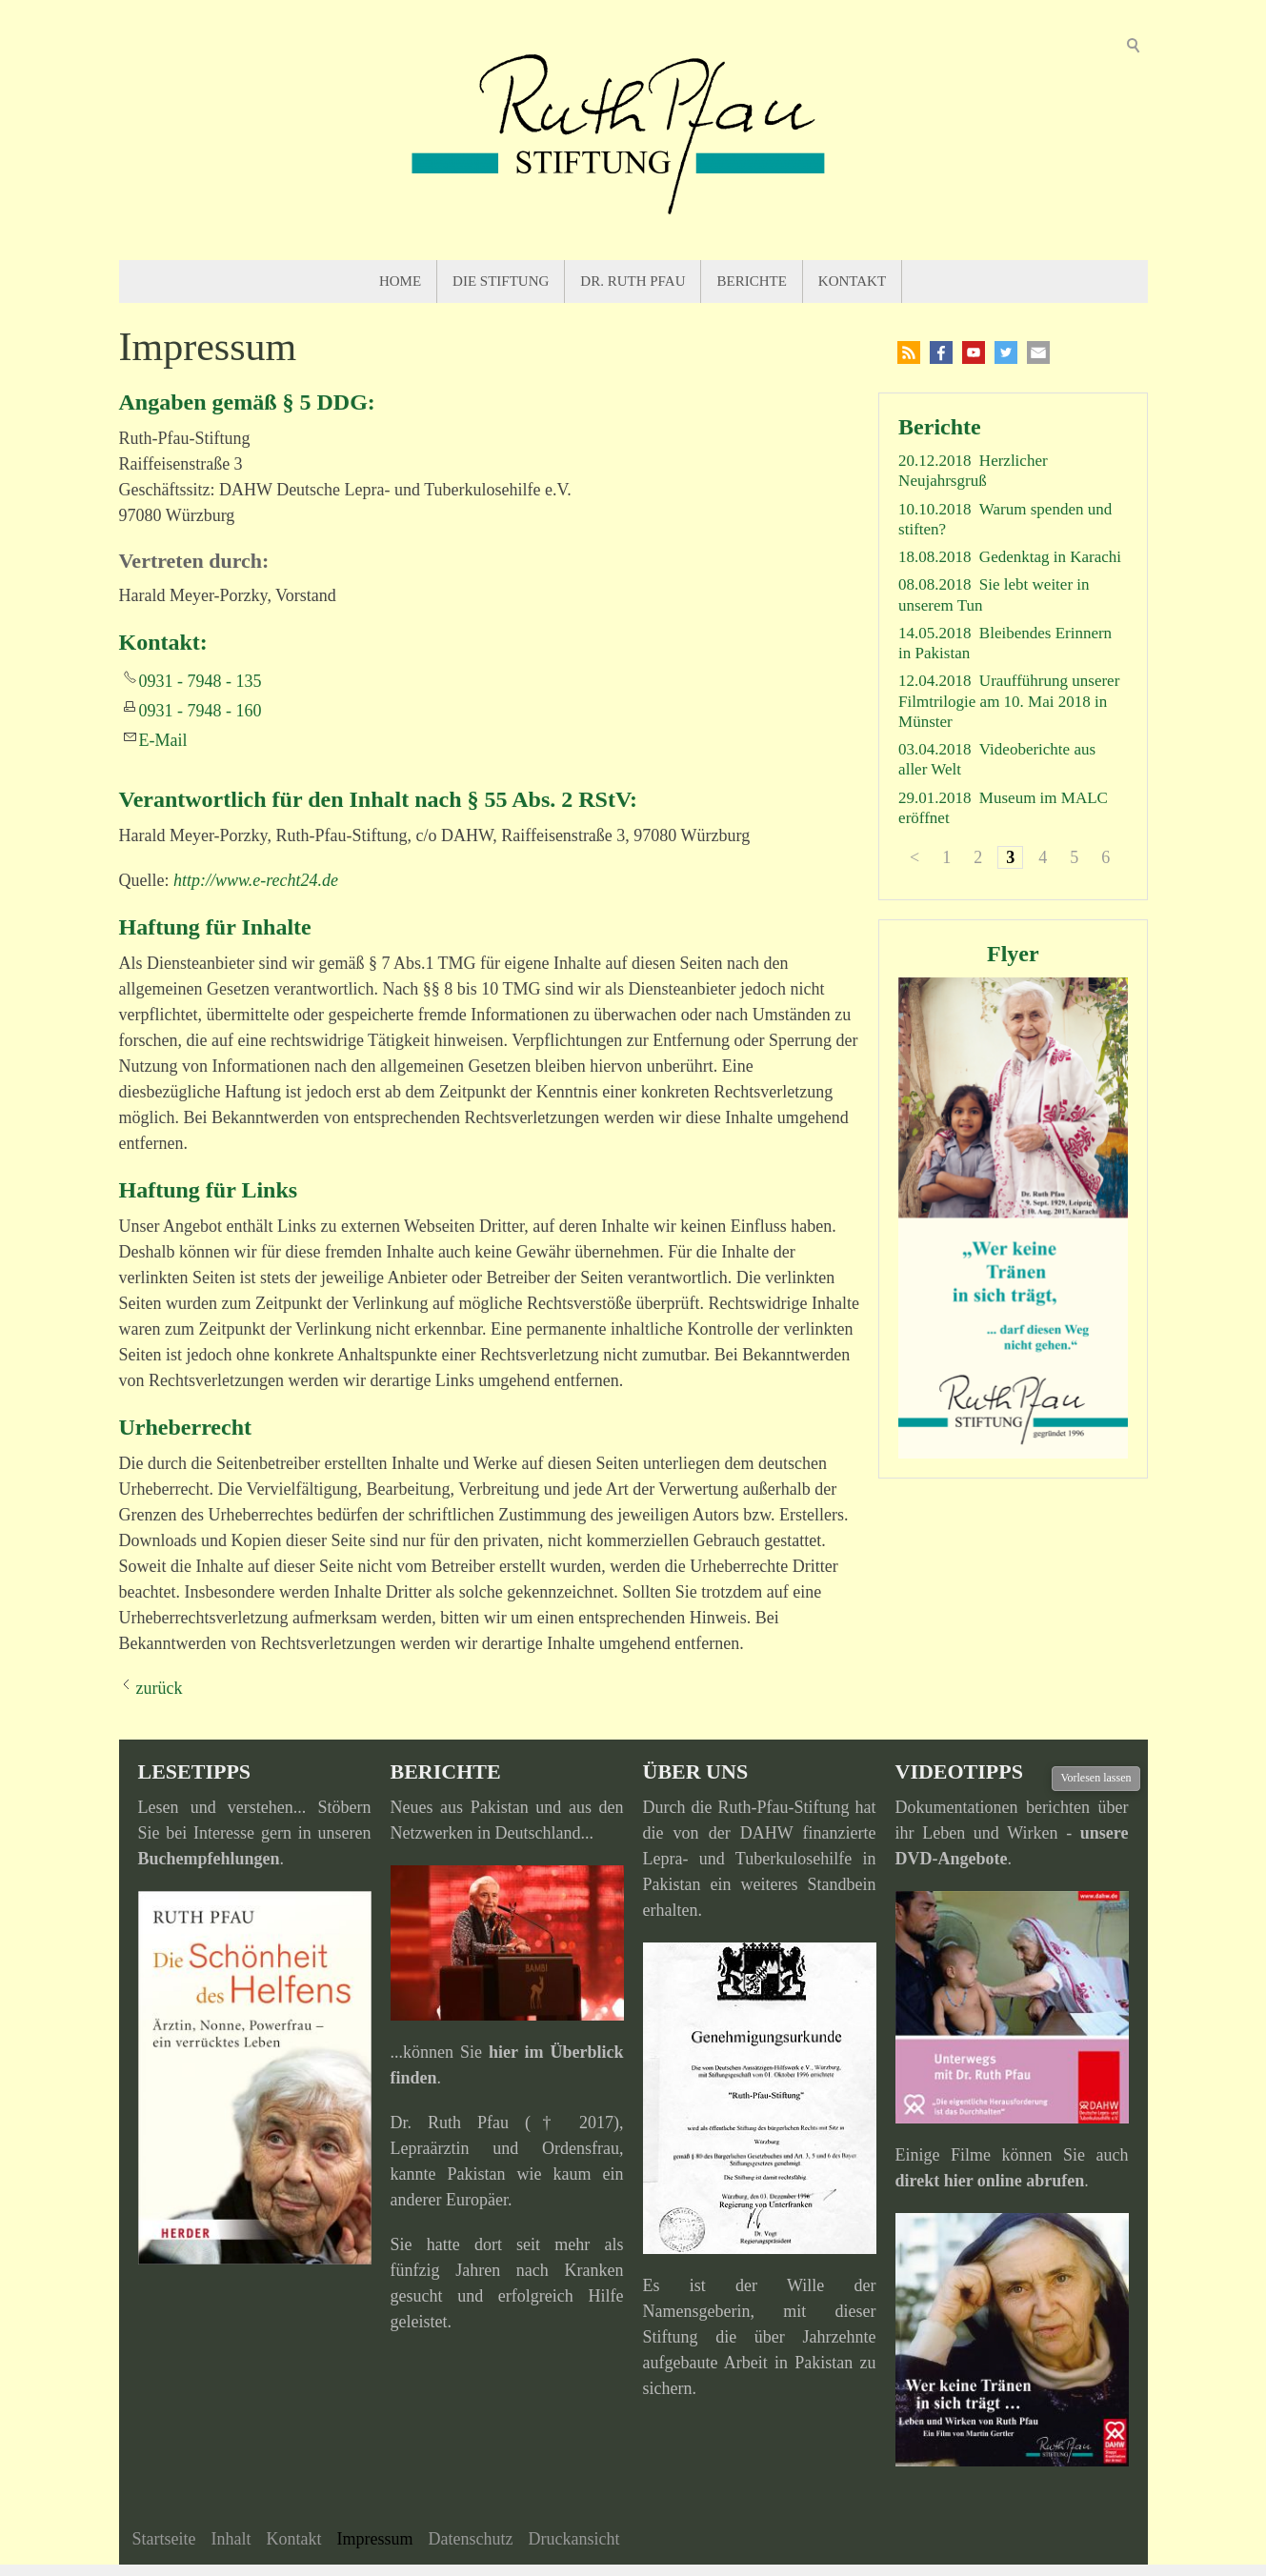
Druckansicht (573, 2538)
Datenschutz (470, 2538)
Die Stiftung (500, 281)
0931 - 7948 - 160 (200, 710)
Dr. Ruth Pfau (632, 281)
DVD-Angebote (951, 1858)
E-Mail (163, 740)
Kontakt (852, 281)
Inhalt (231, 2538)
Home (400, 281)
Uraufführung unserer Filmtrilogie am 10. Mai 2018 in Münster (1008, 701)
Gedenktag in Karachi (1050, 557)
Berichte (751, 281)
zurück (159, 1688)
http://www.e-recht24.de (255, 880)
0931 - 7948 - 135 (200, 681)
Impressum (374, 2538)
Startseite (164, 2538)
